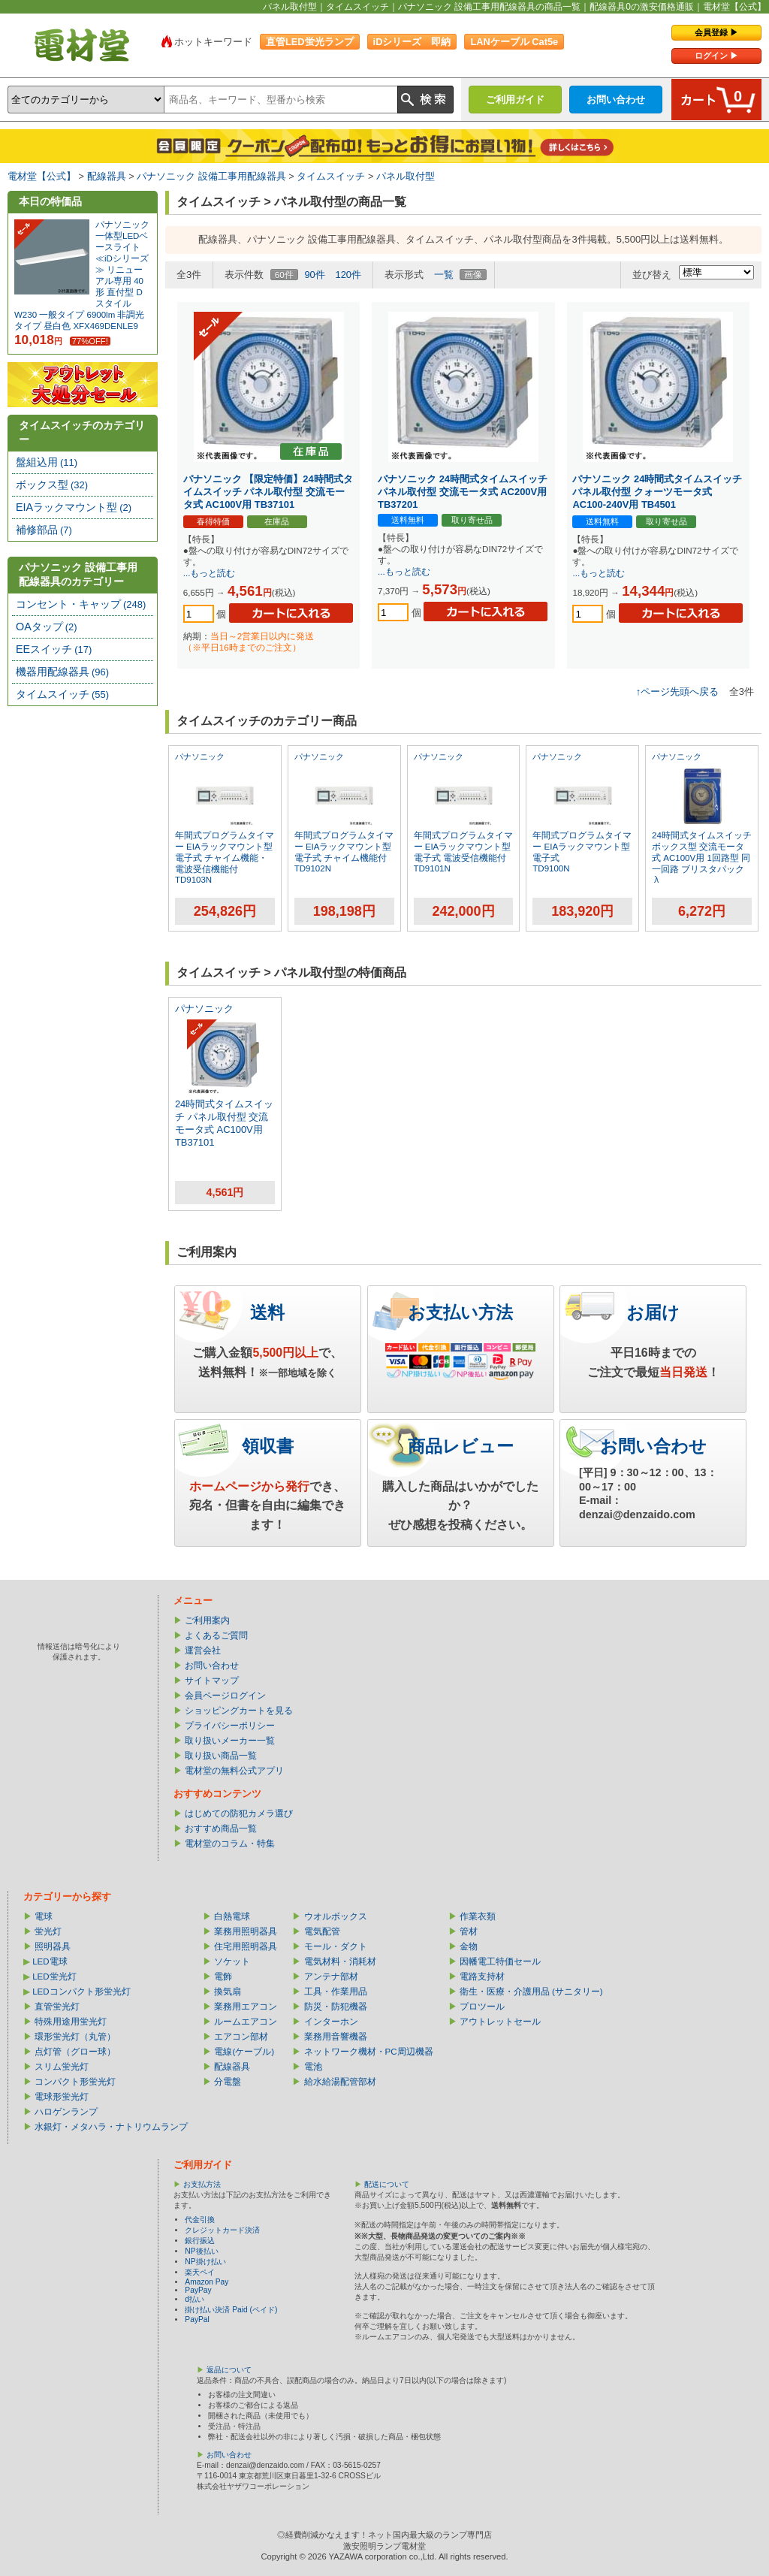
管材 (469, 1931)
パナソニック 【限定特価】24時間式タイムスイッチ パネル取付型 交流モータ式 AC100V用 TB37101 (268, 491)
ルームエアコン (245, 2021)
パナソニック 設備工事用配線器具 (211, 176)
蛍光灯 (48, 1931)
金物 (469, 1946)
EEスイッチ (54, 649)
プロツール (482, 2006)
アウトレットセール (500, 2021)
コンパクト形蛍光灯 (75, 2081)
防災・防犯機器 (335, 2006)
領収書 (268, 1446)
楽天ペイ (200, 2272)
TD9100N (550, 868)
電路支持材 (482, 1976)
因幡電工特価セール (500, 1961)
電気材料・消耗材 (340, 1961)
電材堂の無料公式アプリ (234, 1770)
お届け (653, 1312)
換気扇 (227, 1991)
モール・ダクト (335, 1946)
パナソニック (200, 756)
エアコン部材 (241, 2036)
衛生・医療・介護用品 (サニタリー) (531, 1991)
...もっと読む (209, 573)
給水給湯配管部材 (340, 2081)
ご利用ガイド (515, 99)
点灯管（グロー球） (75, 2051)
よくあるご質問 (216, 1635)
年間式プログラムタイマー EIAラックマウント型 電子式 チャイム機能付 (344, 846)
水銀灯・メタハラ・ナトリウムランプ (111, 2126)
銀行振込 (200, 2240)
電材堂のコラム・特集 (230, 1843)
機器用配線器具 (62, 672)
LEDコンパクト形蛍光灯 (81, 1991)
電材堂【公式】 (42, 176)
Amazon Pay (206, 2282)
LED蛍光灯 (54, 1976)
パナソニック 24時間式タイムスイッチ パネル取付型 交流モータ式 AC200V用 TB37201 (462, 491)
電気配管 (322, 1931)
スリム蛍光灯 (62, 2066)
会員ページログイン (225, 1695)
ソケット (232, 1961)
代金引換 (200, 2219)
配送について (386, 2184)
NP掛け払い (205, 2261)
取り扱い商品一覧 (221, 1755)
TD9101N (432, 868)
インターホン (331, 2021)
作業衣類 (478, 1916)
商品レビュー (461, 1446)
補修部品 (44, 530)
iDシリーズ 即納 (412, 41)
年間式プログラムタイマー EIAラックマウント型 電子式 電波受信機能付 (463, 846)
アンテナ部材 (331, 1976)
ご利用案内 (207, 1620)
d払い (194, 2299)
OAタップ (46, 627)
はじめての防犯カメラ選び (239, 1813)
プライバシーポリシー (230, 1725)
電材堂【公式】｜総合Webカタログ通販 (82, 45)
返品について (229, 2370)
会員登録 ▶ (716, 32)
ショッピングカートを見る (239, 1710)
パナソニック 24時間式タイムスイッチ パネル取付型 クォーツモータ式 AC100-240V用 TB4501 (657, 491)
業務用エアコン (245, 2006)
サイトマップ (212, 1680)
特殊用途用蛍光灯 (71, 2021)
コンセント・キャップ (81, 604)
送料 (267, 1312)
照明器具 (53, 1946)
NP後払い (201, 2251)
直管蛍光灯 (57, 2006)
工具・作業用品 (335, 1991)
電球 (44, 1916)
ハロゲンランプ (66, 2111)
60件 (284, 274)
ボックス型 (52, 485)
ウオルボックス (335, 1916)
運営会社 (203, 1650)
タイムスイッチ (331, 176)
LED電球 (49, 1961)
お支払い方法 (460, 1312)
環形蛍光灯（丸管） (75, 2036)
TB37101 (195, 1142)
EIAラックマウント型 (73, 507)
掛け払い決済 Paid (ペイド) (231, 2310)
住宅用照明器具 (245, 1946)
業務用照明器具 (245, 1931)
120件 (348, 274)
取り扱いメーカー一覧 (230, 1740)
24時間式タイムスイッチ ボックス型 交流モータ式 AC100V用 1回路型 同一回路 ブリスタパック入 (702, 858)
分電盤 (227, 2081)
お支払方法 (202, 2184)
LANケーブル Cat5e (514, 41)
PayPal (197, 2319)
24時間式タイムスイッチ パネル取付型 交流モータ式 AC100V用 (224, 1116)
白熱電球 (232, 1916)
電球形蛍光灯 (62, 2096)
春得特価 (213, 521)
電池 (313, 2066)
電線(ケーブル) (244, 2051)
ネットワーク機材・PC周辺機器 (368, 2051)
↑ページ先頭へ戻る (677, 691)
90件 (314, 274)
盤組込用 (46, 462)
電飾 (223, 1976)
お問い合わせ (616, 99)
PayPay (198, 2290)
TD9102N (312, 868)
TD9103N (193, 879)
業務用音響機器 (335, 2036)
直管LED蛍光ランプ (310, 41)
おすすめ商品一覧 (221, 1828)
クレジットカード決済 (222, 2230)
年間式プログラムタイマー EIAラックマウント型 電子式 (582, 846)
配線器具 (106, 176)
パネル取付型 (405, 176)
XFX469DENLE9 (105, 326)
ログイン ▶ (716, 55)
